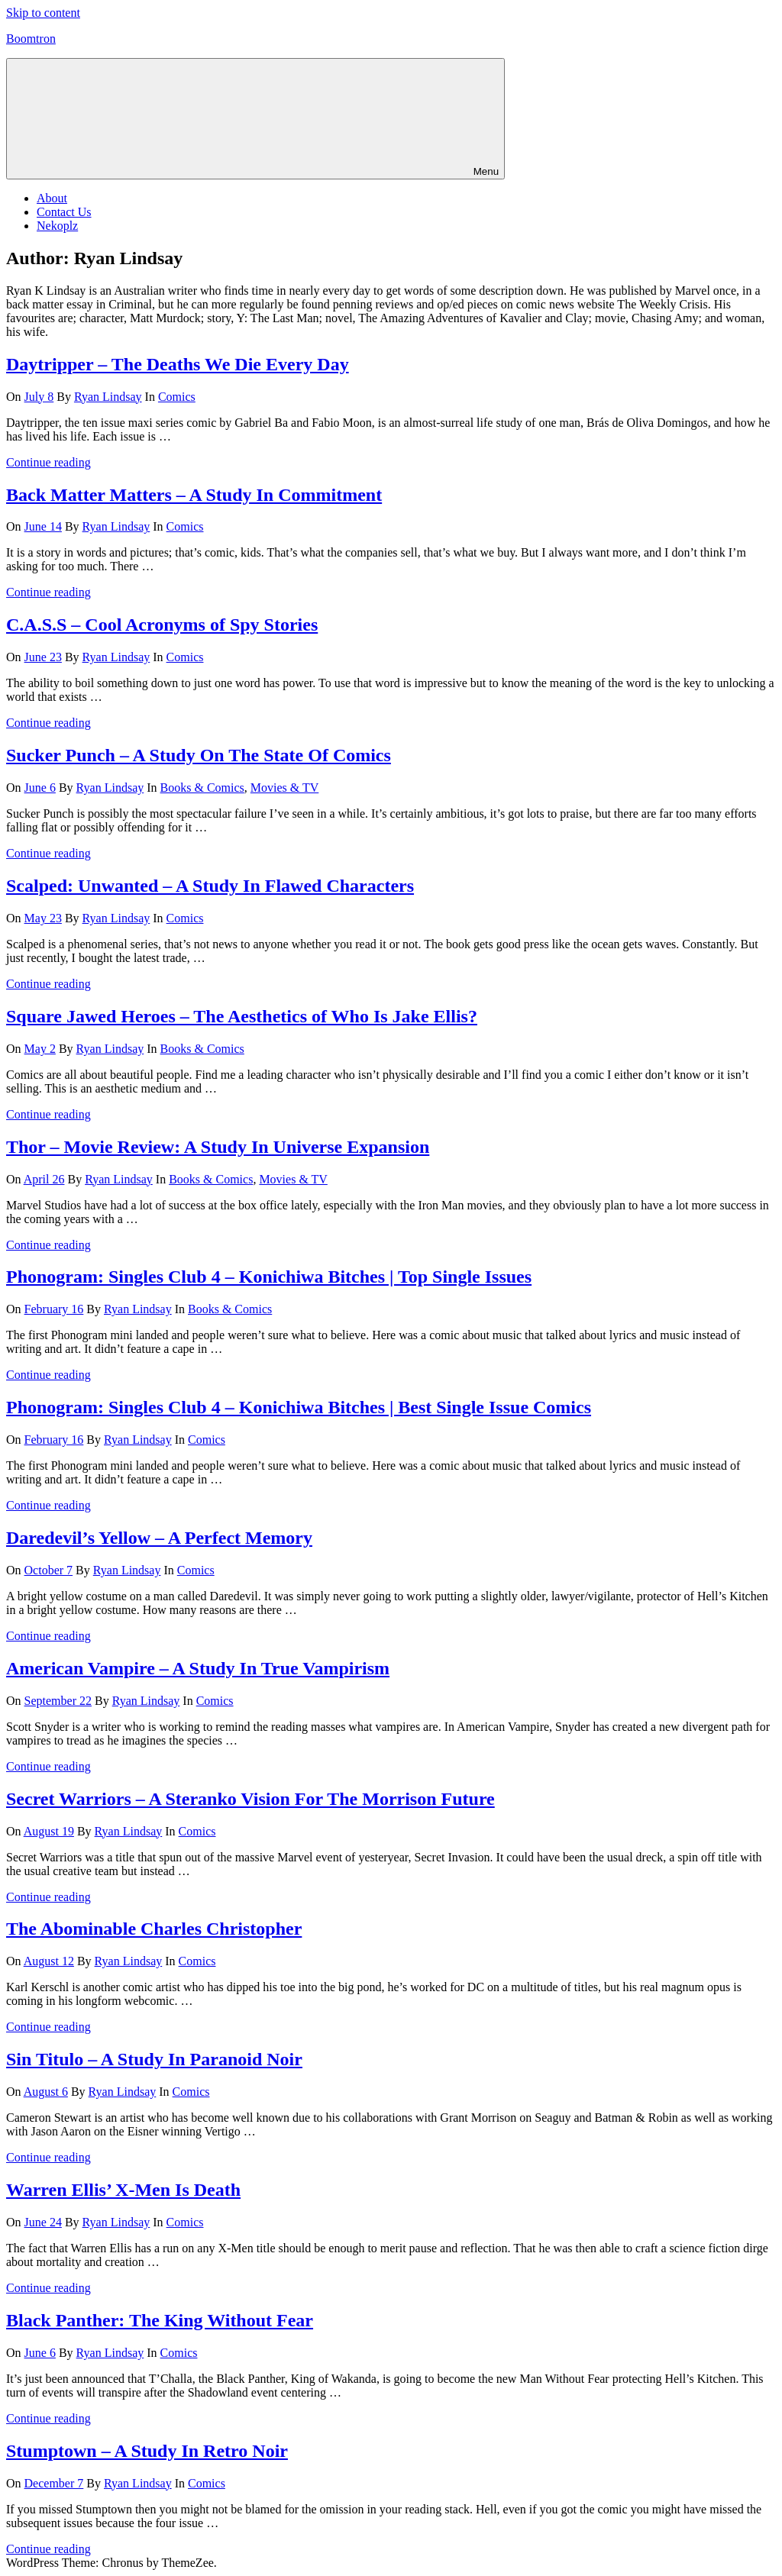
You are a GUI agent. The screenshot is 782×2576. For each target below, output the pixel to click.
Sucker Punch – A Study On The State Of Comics (198, 755)
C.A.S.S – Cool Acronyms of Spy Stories (162, 624)
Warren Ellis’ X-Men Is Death (123, 2190)
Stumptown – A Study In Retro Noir (147, 2451)
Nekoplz (57, 225)
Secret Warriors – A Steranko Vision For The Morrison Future (250, 1799)
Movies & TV (284, 787)
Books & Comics (202, 787)
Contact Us (64, 211)
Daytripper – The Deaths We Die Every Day (177, 364)
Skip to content (43, 12)
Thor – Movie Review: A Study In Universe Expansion (217, 1147)
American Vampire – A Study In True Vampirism (197, 1668)
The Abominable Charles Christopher (154, 1928)
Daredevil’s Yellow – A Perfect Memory (159, 1538)
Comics (177, 396)
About (52, 198)
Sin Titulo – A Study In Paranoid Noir (154, 2059)
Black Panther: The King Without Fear (159, 2320)
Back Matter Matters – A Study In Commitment (194, 495)
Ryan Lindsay (108, 396)
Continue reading (48, 462)
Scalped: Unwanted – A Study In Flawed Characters (210, 886)
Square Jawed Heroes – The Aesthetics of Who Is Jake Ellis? (241, 1016)
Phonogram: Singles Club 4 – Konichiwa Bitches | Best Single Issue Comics (298, 1407)
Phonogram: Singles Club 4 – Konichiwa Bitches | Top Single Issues (269, 1276)
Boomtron (31, 38)
